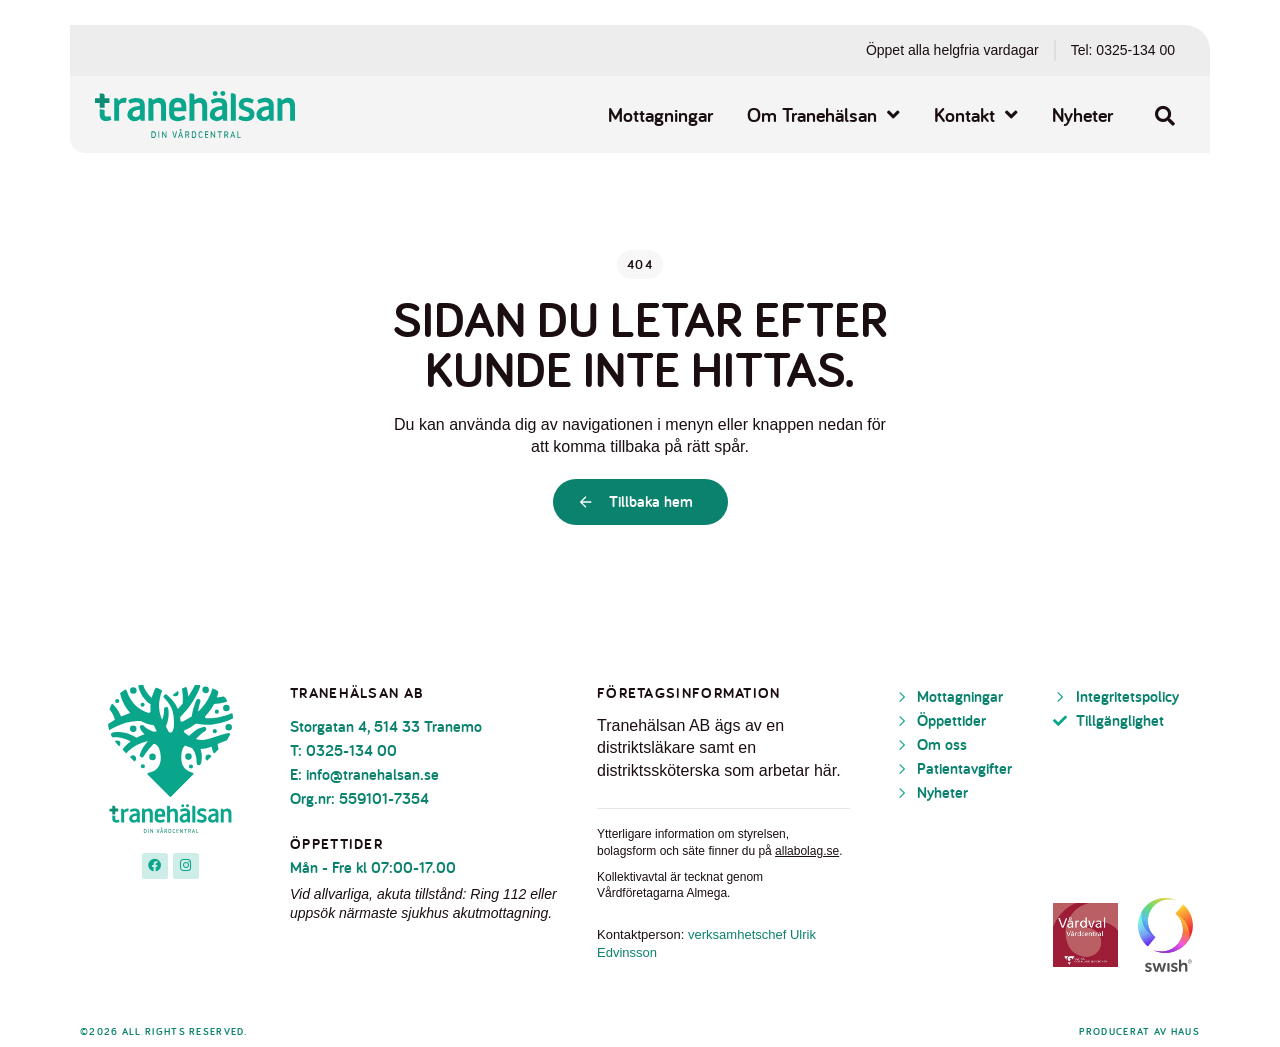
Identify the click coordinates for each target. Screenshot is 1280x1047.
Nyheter (1082, 115)
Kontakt (976, 115)
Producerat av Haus (1139, 1031)
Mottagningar (660, 115)
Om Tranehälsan (823, 115)
